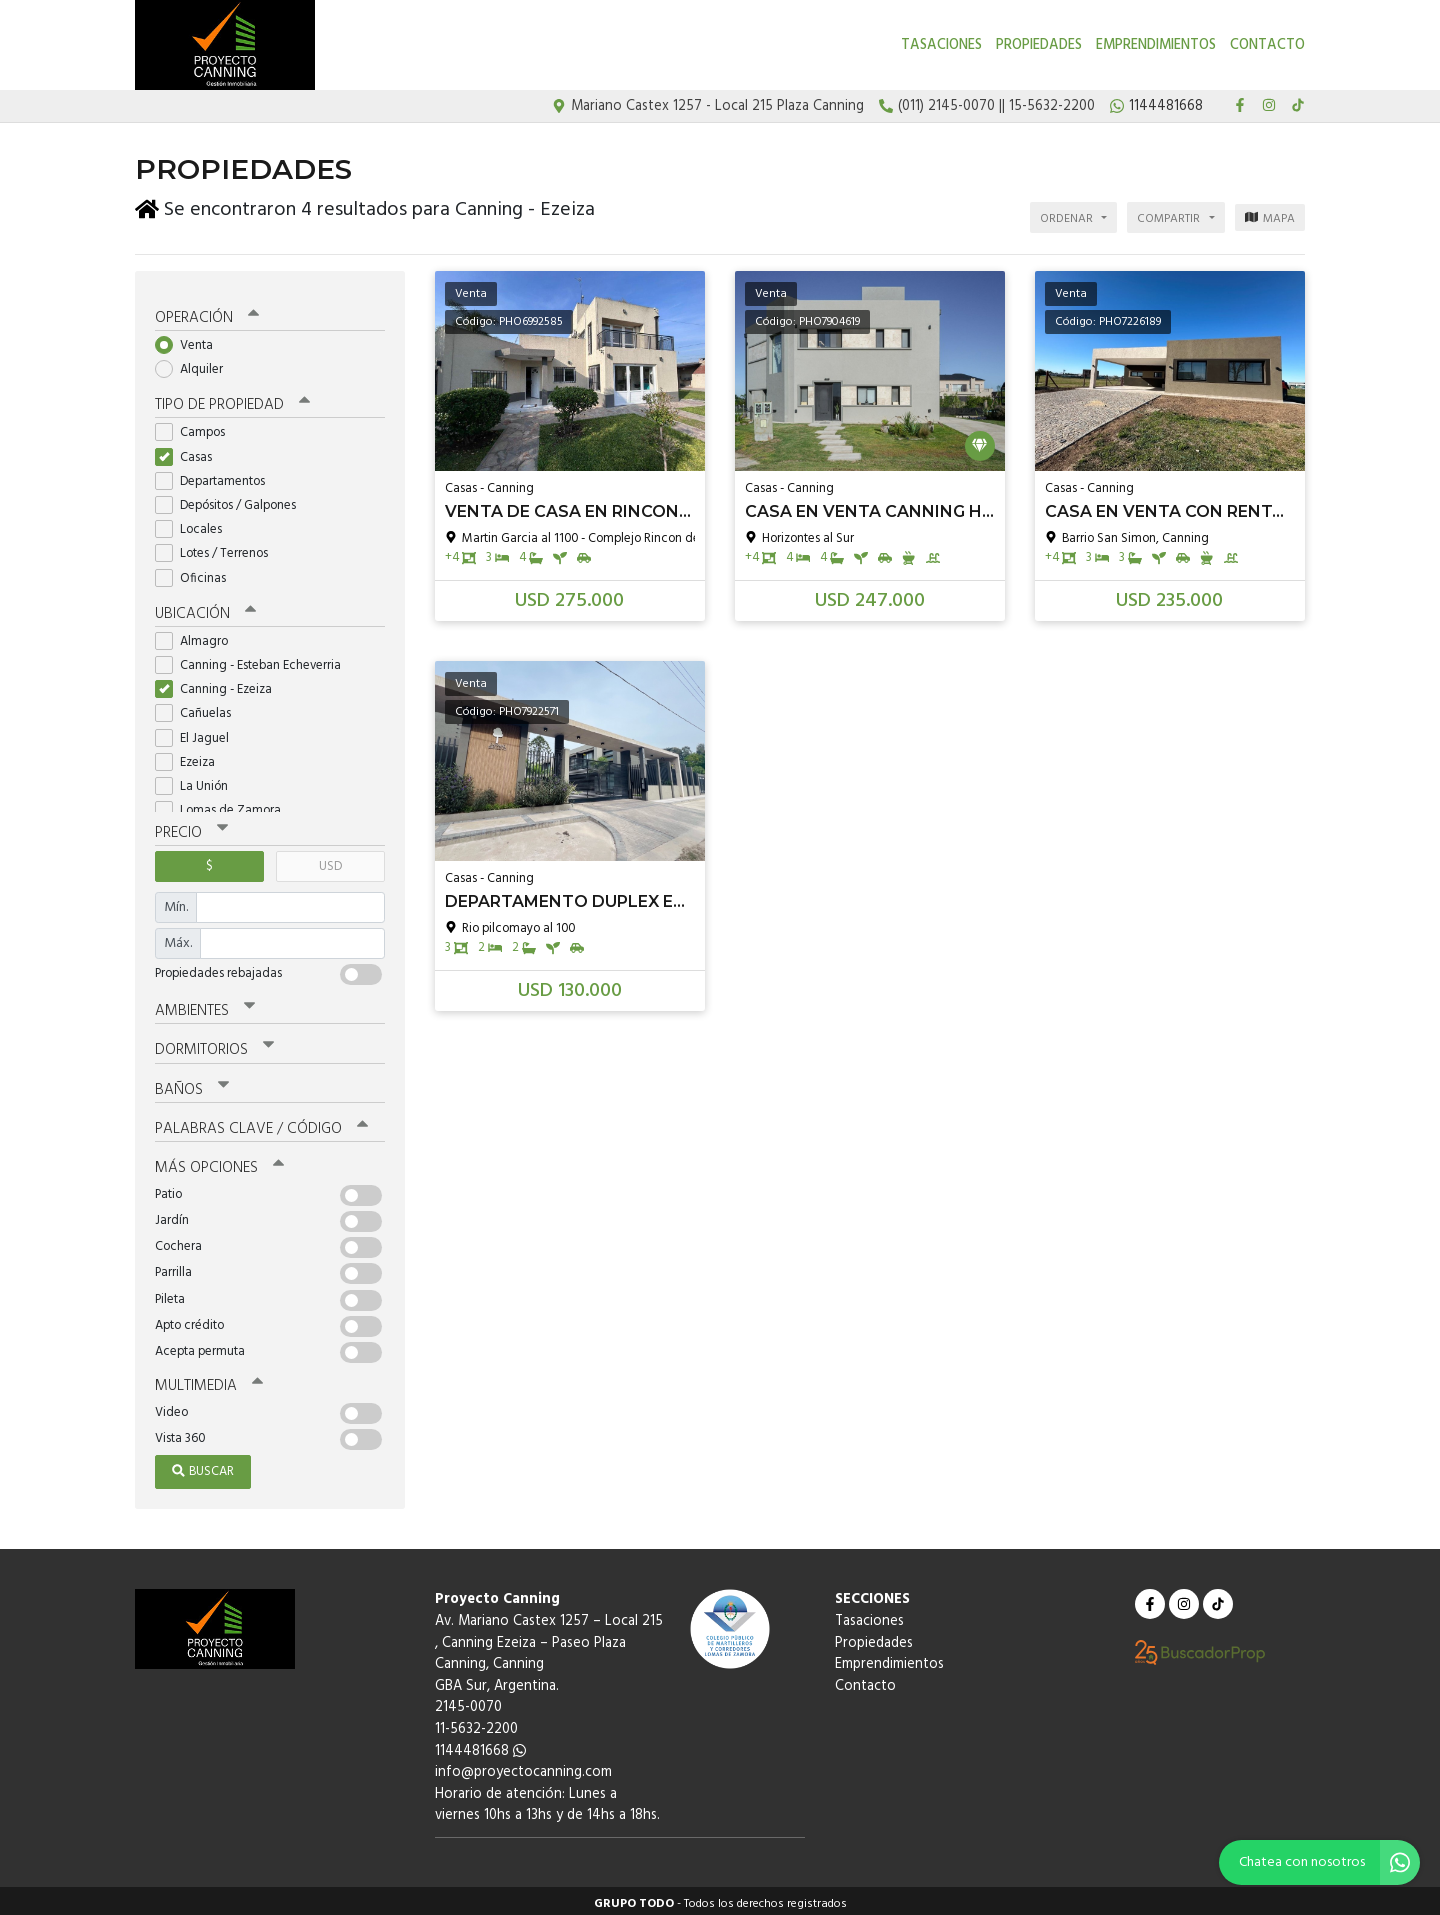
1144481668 (480, 1744)
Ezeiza (191, 756)
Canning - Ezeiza (220, 683)
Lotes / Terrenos (218, 548)
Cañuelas (199, 708)
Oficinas (197, 572)
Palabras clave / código (261, 1122)
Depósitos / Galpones (232, 499)
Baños (192, 1083)
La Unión (198, 780)
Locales (195, 523)
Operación (207, 312)
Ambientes (205, 1005)
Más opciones (219, 1162)
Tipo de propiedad (232, 400)
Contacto (1267, 45)
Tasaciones (941, 45)
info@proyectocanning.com (523, 1766)
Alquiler (195, 363)
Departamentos (216, 475)
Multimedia (209, 1380)
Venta (190, 339)
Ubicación (205, 608)
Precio (191, 827)
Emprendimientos (1156, 45)
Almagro (198, 635)
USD (330, 860)
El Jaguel (198, 732)
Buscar (203, 1465)
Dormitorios (214, 1044)
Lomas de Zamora (224, 804)
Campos (196, 427)
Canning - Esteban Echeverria (254, 659)
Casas (190, 451)
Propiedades (1039, 45)
